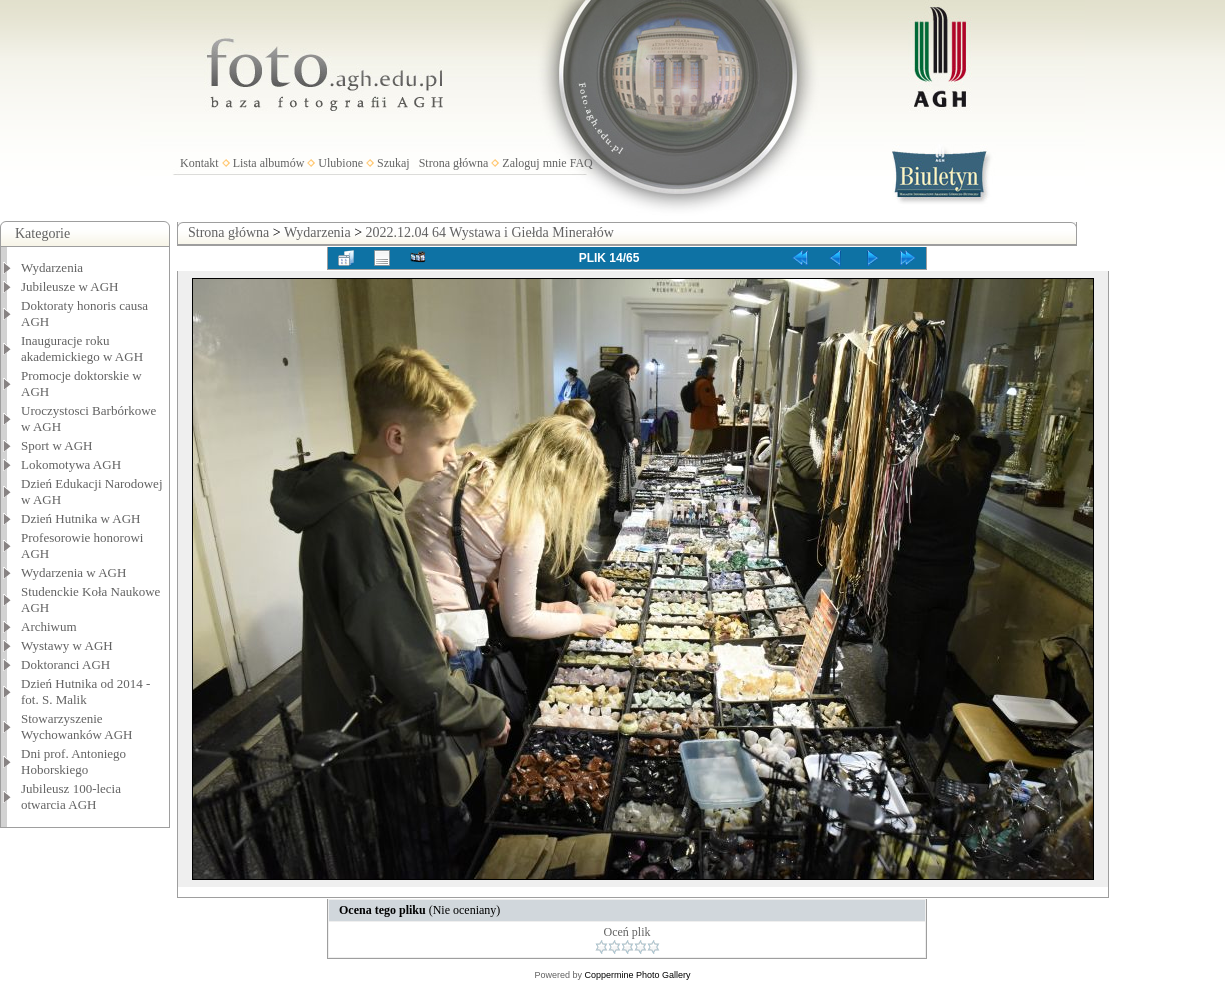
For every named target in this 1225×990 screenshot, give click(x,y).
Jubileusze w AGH (70, 286)
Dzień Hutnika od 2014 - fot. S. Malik (85, 691)
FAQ (581, 163)
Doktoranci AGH (65, 664)
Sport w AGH (57, 445)
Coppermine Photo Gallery (637, 975)
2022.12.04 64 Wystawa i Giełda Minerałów (490, 232)
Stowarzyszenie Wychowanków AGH (77, 726)
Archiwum (49, 626)
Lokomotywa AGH (71, 464)
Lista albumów (269, 163)
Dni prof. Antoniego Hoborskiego (73, 761)
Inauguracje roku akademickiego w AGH (82, 348)
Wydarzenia (52, 267)
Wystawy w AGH (67, 645)
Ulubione (340, 163)
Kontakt (199, 163)
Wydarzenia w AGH (73, 572)
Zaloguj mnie (534, 163)
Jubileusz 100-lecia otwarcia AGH (71, 796)
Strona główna (454, 163)
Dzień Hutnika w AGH (81, 518)
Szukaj (393, 163)
